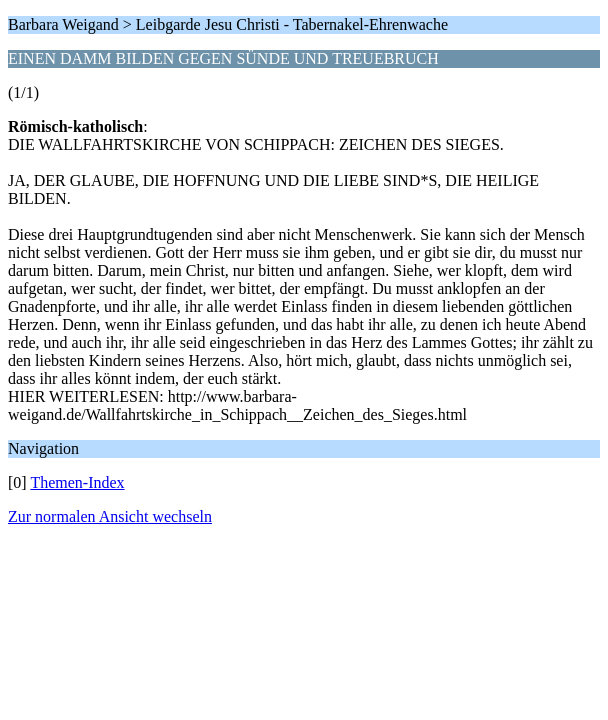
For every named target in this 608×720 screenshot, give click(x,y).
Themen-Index (77, 482)
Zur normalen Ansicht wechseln (110, 516)
